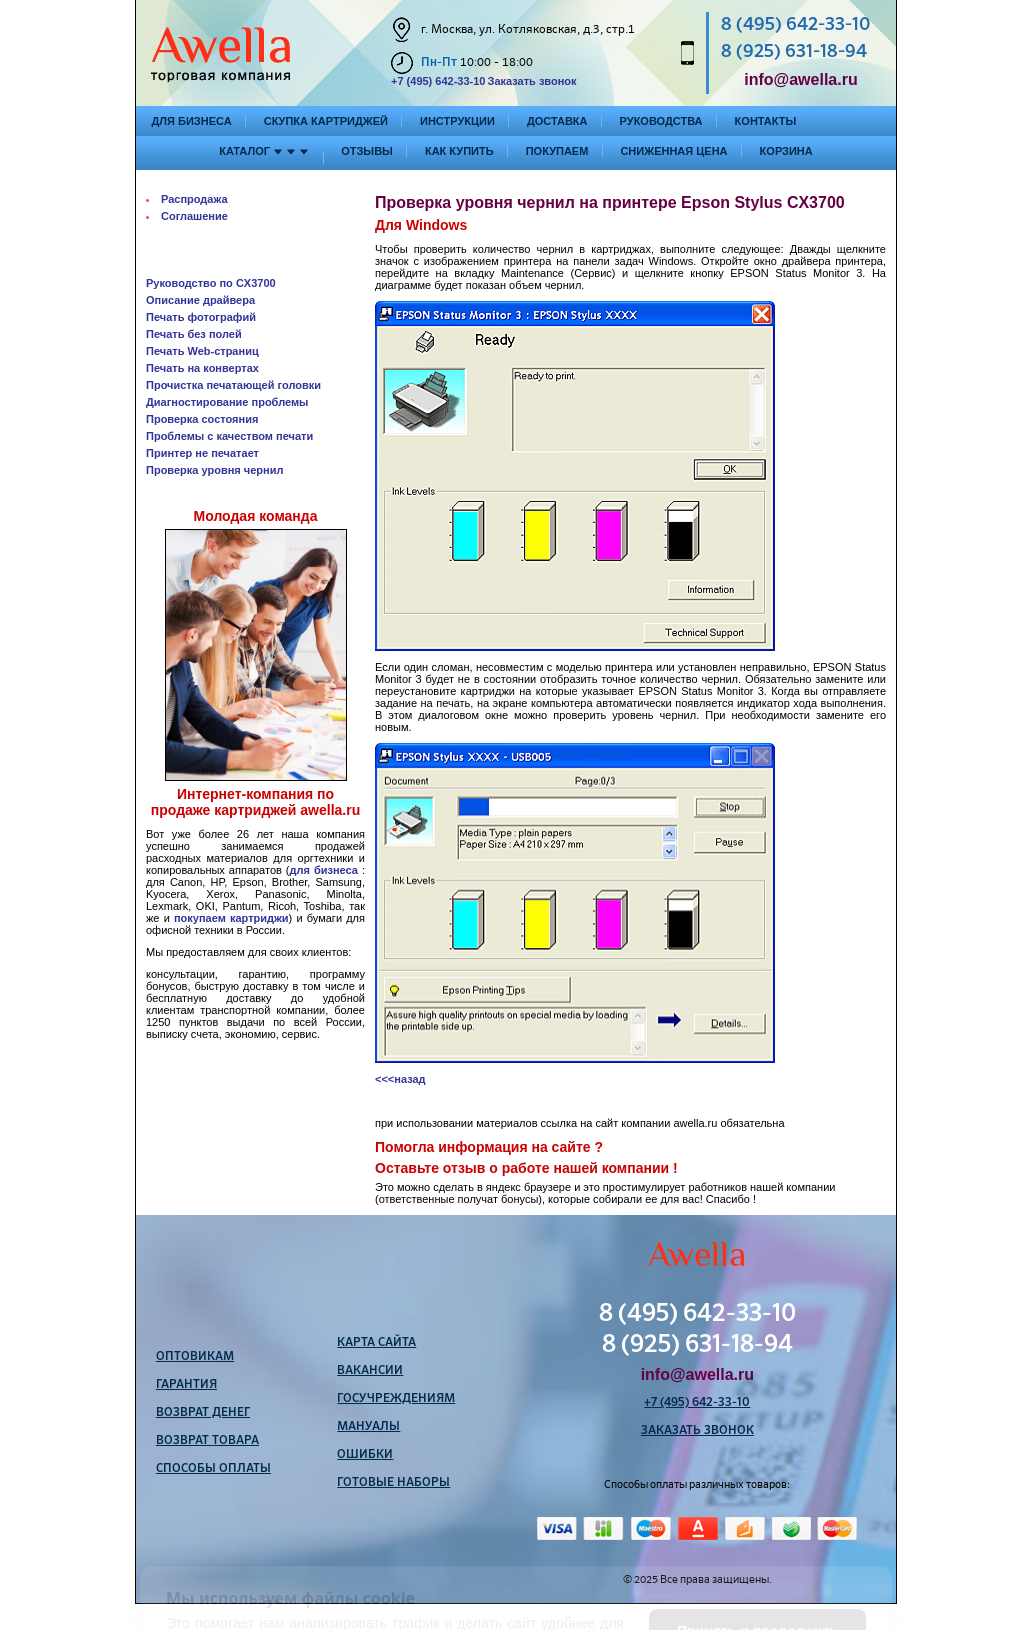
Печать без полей (194, 334)
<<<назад (400, 1079)
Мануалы (368, 1427)
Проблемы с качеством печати (229, 436)
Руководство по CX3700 (211, 283)
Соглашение (194, 216)
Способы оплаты (213, 1469)
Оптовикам (195, 1357)
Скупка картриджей (326, 121)
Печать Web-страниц (202, 351)
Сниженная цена (673, 151)
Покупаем (557, 151)
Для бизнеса (192, 121)
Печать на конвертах (202, 368)
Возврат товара (207, 1441)
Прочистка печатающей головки (233, 385)
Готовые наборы (393, 1483)
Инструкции (457, 121)
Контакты (766, 121)
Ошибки (365, 1455)
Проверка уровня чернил (214, 470)
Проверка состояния (202, 419)
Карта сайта (376, 1343)
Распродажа (194, 199)
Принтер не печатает (202, 453)
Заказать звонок (531, 81)
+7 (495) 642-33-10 (438, 81)
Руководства (661, 121)
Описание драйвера (200, 300)
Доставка (557, 121)
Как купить (459, 151)
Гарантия (186, 1385)
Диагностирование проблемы (227, 402)
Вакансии (370, 1371)
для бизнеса (324, 870)
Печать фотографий (201, 317)
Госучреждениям (396, 1399)
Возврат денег (203, 1413)
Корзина (786, 151)
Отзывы (367, 151)
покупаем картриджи (231, 918)
